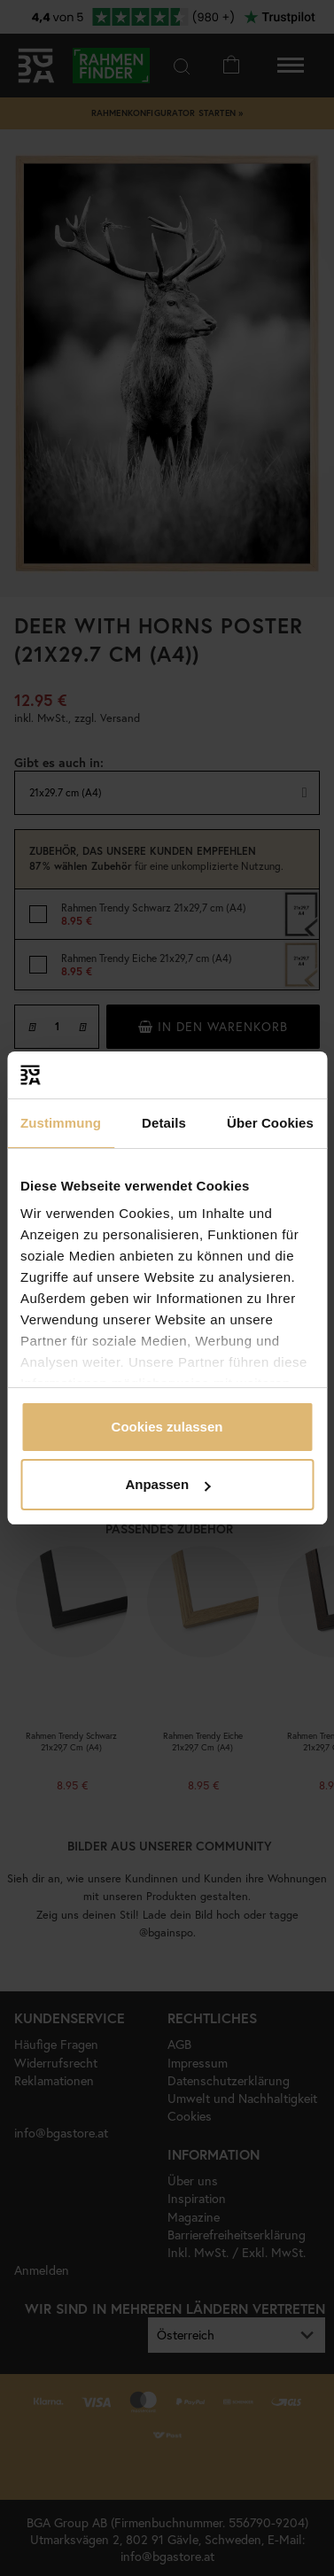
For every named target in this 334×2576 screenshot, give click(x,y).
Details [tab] (164, 1122)
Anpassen (167, 1484)
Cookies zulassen (167, 1426)
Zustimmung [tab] (60, 1122)
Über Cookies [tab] (270, 1122)
